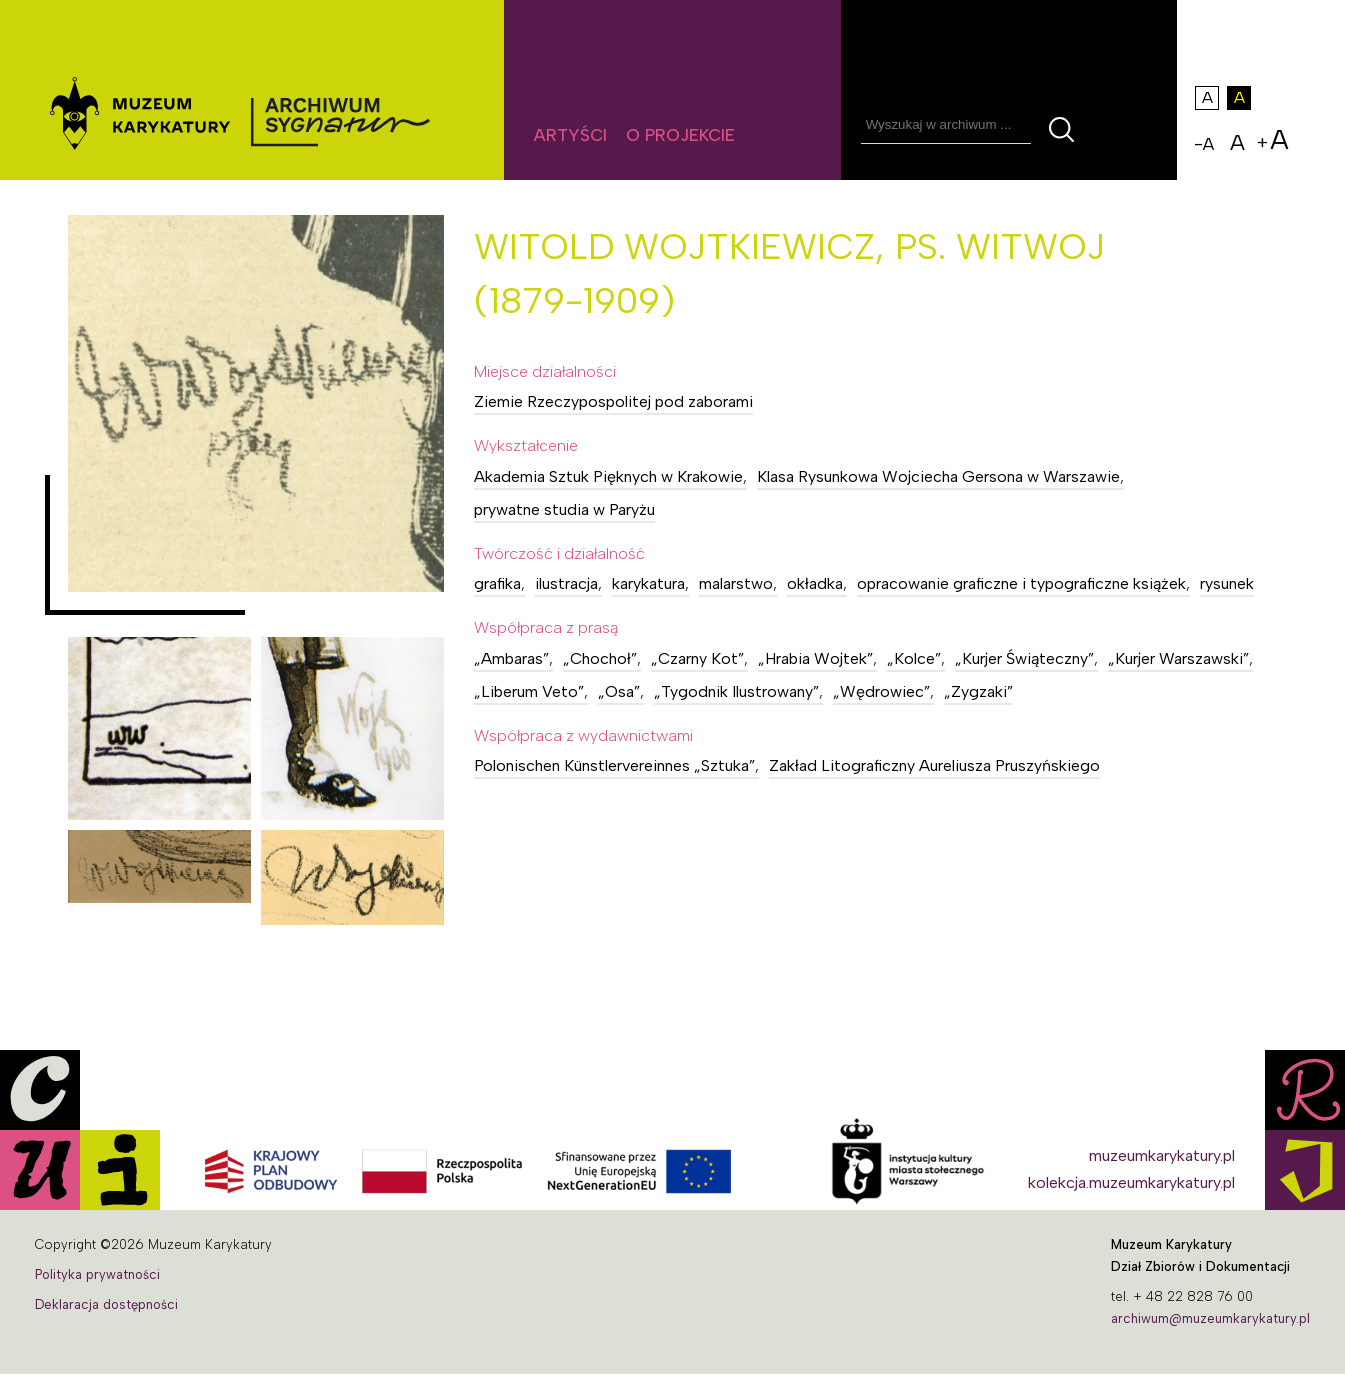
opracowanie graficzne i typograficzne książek (1021, 583)
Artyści (570, 135)
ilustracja (566, 583)
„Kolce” (914, 658)
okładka (815, 583)
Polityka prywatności (97, 1274)
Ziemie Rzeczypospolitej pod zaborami (613, 401)
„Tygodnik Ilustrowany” (736, 691)
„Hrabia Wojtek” (815, 658)
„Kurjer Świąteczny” (1024, 658)
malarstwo (736, 583)
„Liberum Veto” (529, 691)
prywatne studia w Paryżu (564, 509)
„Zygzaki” (978, 691)
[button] (256, 403)
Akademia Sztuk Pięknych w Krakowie (608, 476)
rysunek (1227, 583)
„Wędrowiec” (881, 691)
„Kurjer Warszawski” (1178, 658)
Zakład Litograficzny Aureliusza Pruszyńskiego (934, 765)
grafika (497, 583)
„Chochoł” (600, 658)
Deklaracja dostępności (106, 1304)
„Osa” (619, 691)
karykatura (648, 583)
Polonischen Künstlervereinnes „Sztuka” (614, 765)
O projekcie (680, 135)
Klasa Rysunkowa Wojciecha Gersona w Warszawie (938, 476)
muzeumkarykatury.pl (1162, 1155)
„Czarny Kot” (697, 658)
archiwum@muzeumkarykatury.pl (1210, 1318)
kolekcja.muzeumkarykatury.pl (1131, 1182)
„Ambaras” (511, 658)
